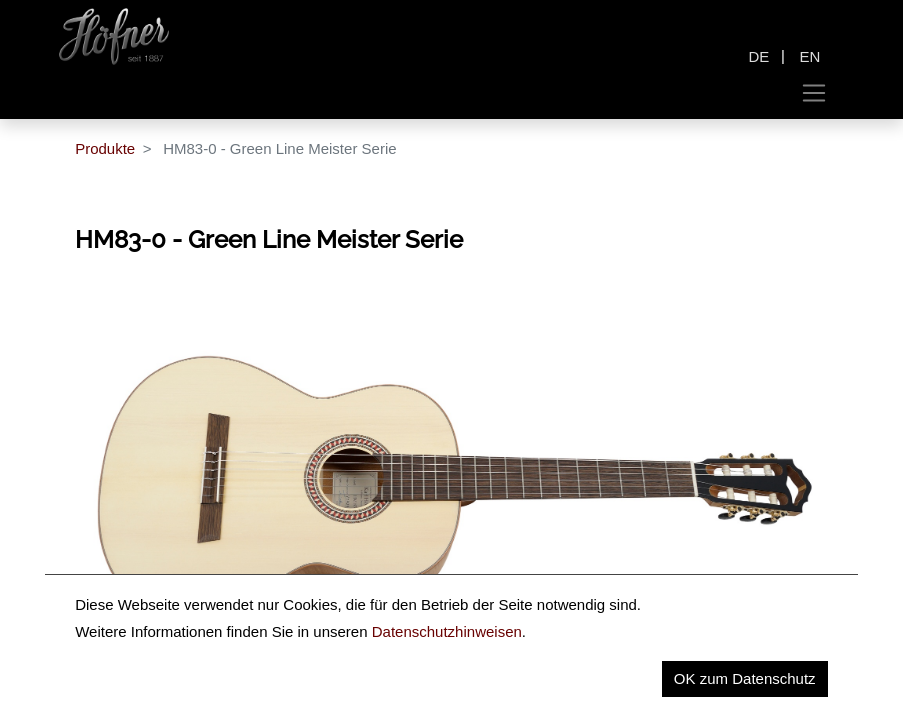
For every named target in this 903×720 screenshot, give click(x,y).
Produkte (105, 148)
